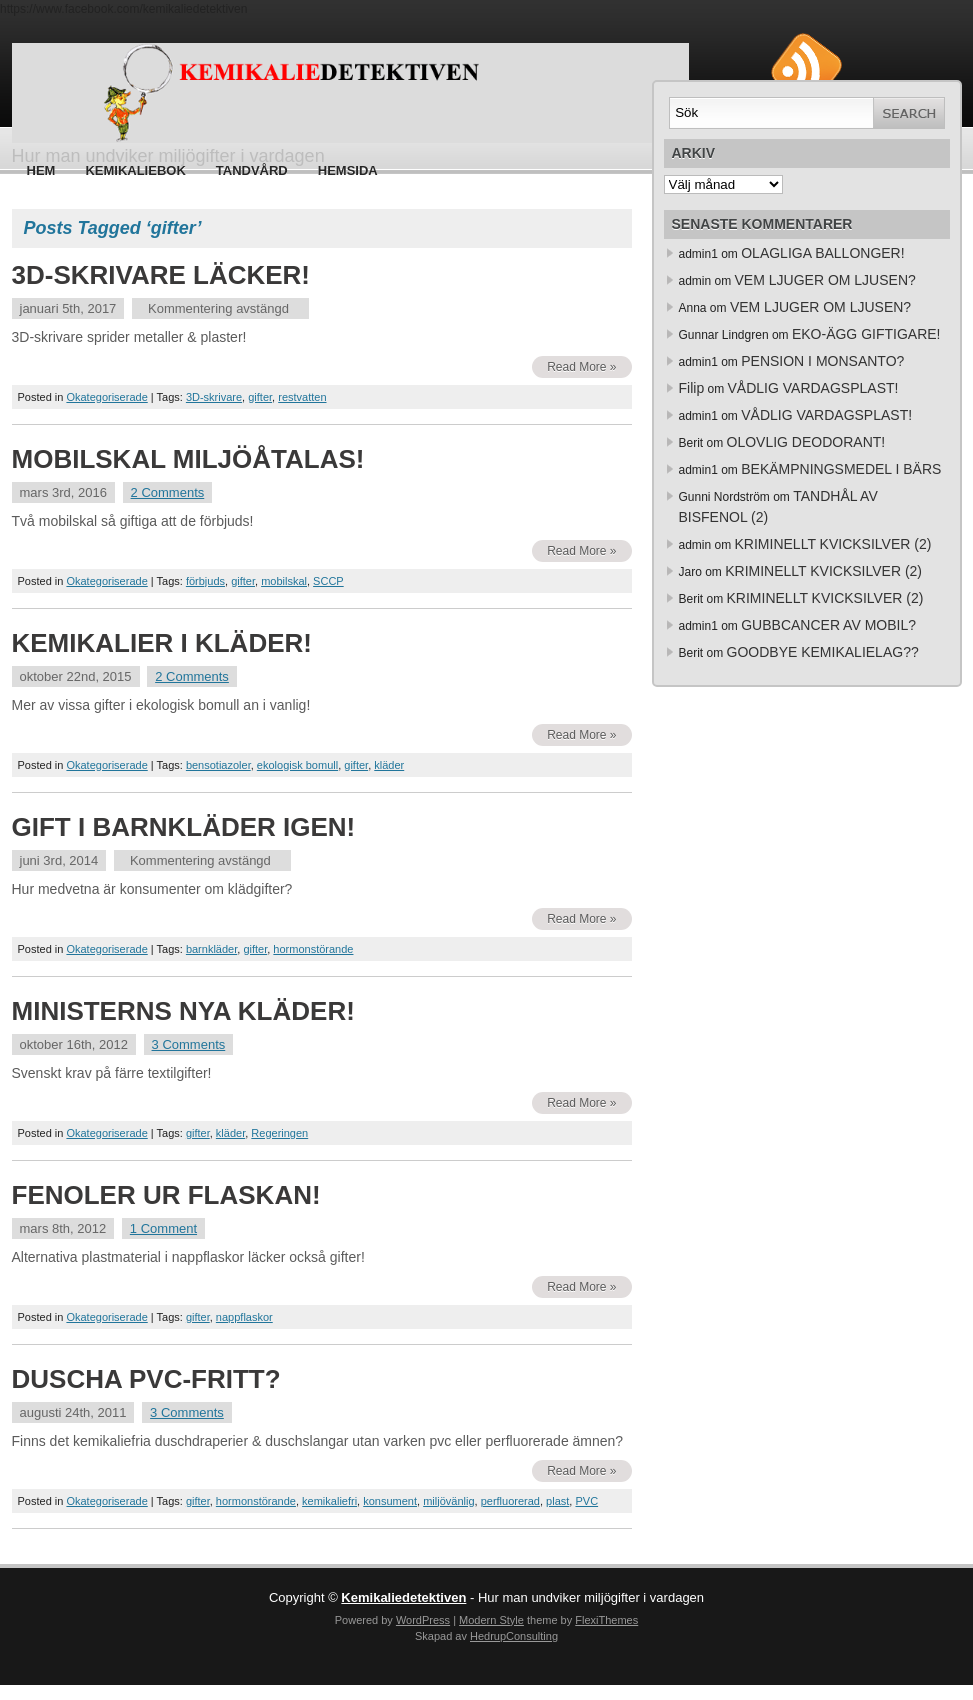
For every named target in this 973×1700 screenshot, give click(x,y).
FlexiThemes (606, 1620)
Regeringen (279, 1133)
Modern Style (491, 1620)
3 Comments (189, 1044)
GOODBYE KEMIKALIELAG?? (823, 652)
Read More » (581, 367)
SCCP (328, 581)
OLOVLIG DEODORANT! (806, 442)
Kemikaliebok (135, 170)
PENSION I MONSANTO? (822, 361)
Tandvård (252, 170)
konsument (390, 1501)
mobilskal (284, 581)
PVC (586, 1501)
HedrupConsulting (514, 1636)
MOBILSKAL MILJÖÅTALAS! (188, 459)
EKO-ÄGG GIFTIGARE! (866, 334)
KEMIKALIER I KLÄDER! (162, 643)
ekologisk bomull (297, 765)
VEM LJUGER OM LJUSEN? (825, 280)
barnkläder (211, 949)
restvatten (302, 397)
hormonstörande (313, 949)
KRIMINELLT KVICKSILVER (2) (833, 544)
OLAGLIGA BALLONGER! (822, 253)
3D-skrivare (214, 397)
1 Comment (163, 1228)
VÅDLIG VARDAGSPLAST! (813, 388)
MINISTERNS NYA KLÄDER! (183, 1011)
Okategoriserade (106, 397)
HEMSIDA (348, 170)
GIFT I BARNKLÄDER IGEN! (184, 827)
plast (557, 1501)
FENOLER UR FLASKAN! (166, 1195)
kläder (389, 765)
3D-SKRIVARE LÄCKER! (161, 275)
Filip (692, 388)
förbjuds (205, 581)
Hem (41, 170)
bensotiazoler (218, 765)
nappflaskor (244, 1317)
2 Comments (168, 492)
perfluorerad (510, 1501)
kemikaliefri (329, 1501)
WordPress (423, 1620)
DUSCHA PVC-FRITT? (146, 1379)
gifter (260, 397)
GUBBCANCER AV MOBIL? (828, 625)
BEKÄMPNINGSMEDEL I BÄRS (841, 469)
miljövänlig (448, 1501)
